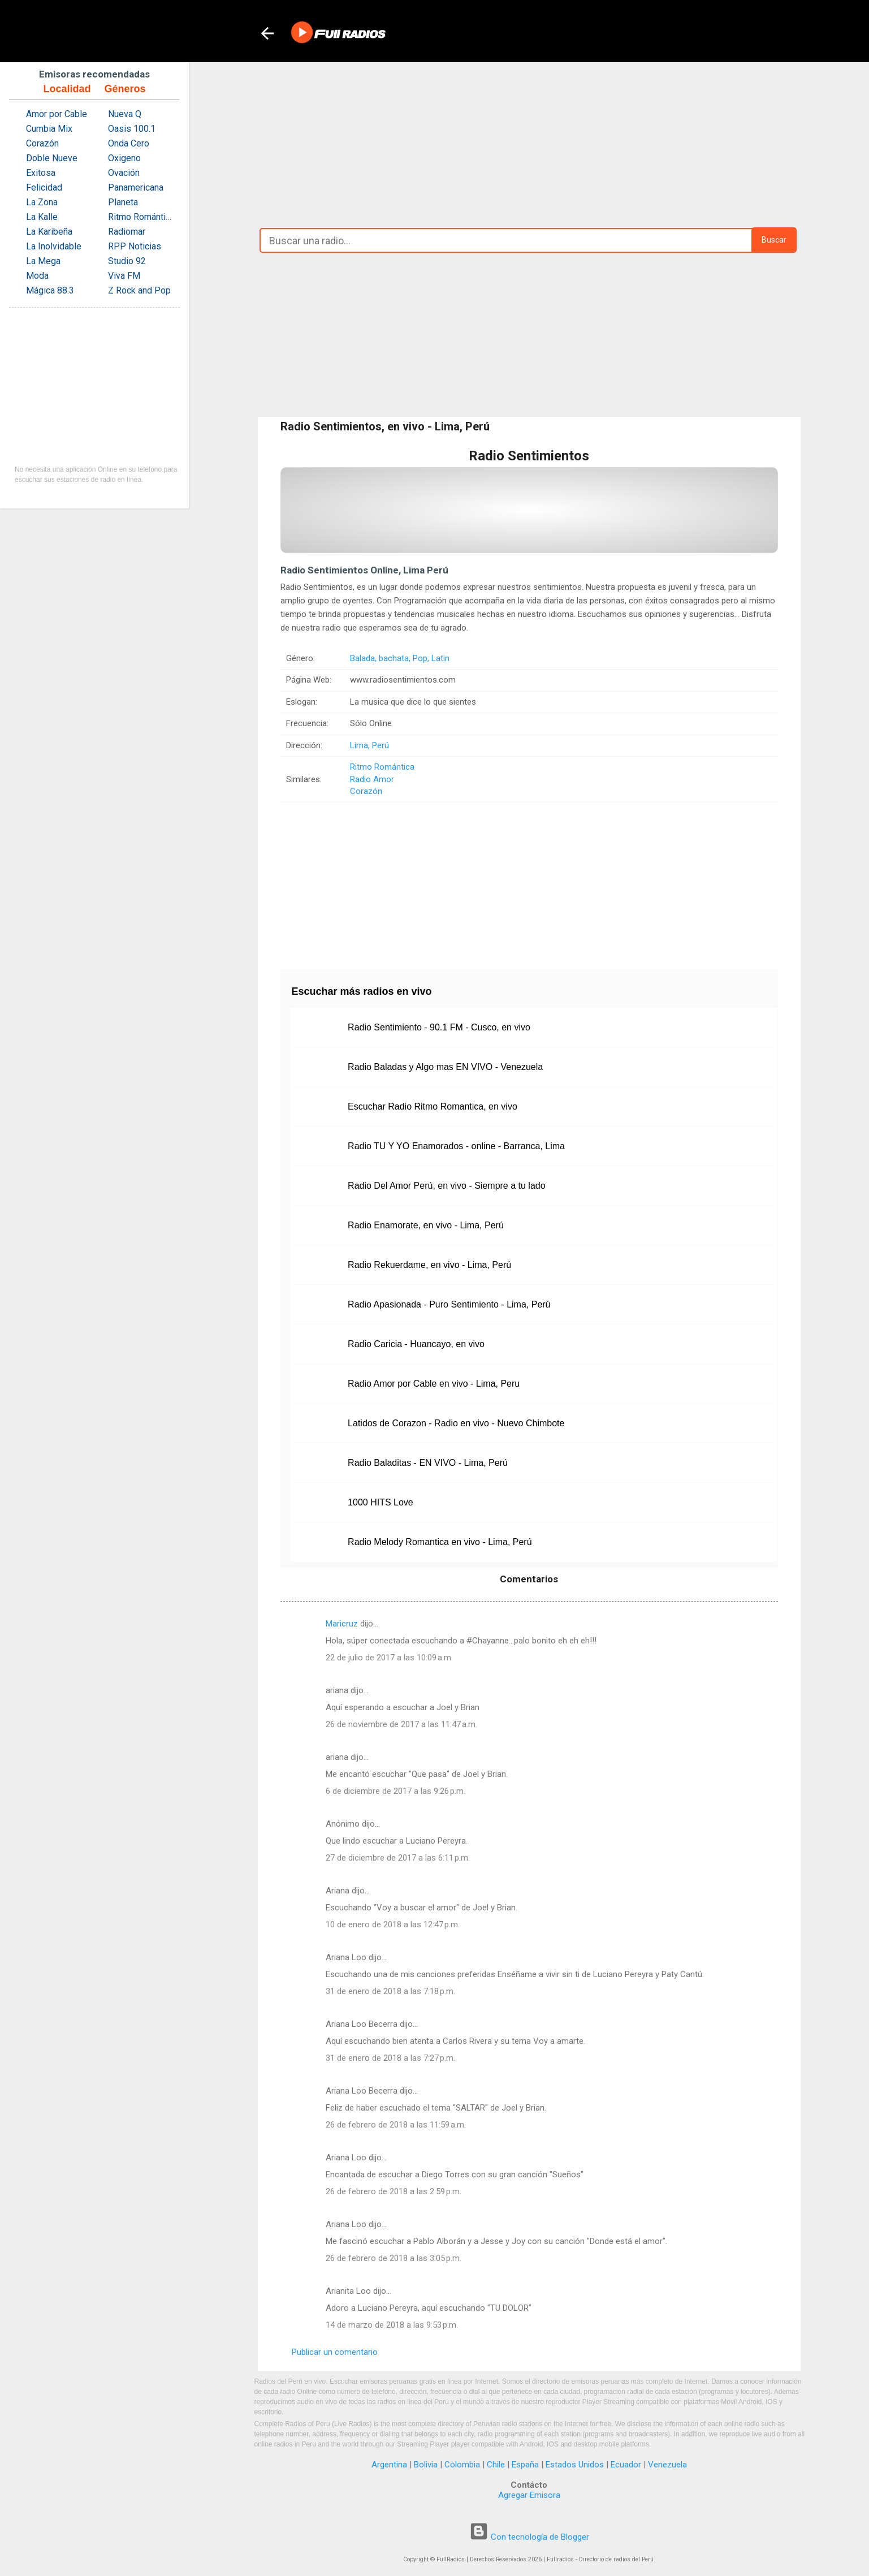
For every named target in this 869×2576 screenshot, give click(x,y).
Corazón (366, 791)
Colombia (462, 2465)
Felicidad (44, 187)
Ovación (124, 172)
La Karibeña (49, 231)
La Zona (42, 202)
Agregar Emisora (529, 2495)
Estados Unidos (575, 2465)
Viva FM (124, 275)
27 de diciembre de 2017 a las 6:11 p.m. (398, 1858)
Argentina (389, 2465)
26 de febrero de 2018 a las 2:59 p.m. (393, 2191)
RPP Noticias (134, 246)
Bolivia (426, 2465)
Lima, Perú (369, 745)
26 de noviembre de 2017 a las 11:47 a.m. (401, 1724)
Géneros (124, 88)
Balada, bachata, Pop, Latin (399, 658)
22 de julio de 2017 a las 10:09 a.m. (389, 1657)
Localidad (66, 88)
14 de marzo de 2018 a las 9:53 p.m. (392, 2325)
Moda (37, 275)
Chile (496, 2465)
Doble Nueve (51, 158)
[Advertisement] (529, 142)
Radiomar (126, 231)
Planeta (123, 202)
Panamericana (135, 187)
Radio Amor (372, 779)
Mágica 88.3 (50, 290)
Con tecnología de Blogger (529, 2537)
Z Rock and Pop (139, 290)
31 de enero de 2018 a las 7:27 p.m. (390, 2058)
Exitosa (40, 172)
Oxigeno (124, 158)
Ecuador (626, 2465)
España (525, 2465)
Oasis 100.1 (131, 128)
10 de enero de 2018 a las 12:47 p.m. (393, 1924)
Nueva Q (124, 114)
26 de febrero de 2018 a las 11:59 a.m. (396, 2125)
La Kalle (42, 217)
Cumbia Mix (49, 128)
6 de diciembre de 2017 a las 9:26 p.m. (395, 1791)
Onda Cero (128, 143)
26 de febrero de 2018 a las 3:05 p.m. (393, 2258)
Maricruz (342, 1624)
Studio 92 (127, 261)
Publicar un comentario (335, 2352)
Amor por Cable (56, 114)
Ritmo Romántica (382, 767)
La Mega (43, 261)
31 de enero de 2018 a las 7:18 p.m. (390, 1991)
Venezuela (667, 2465)
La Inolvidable (53, 246)
